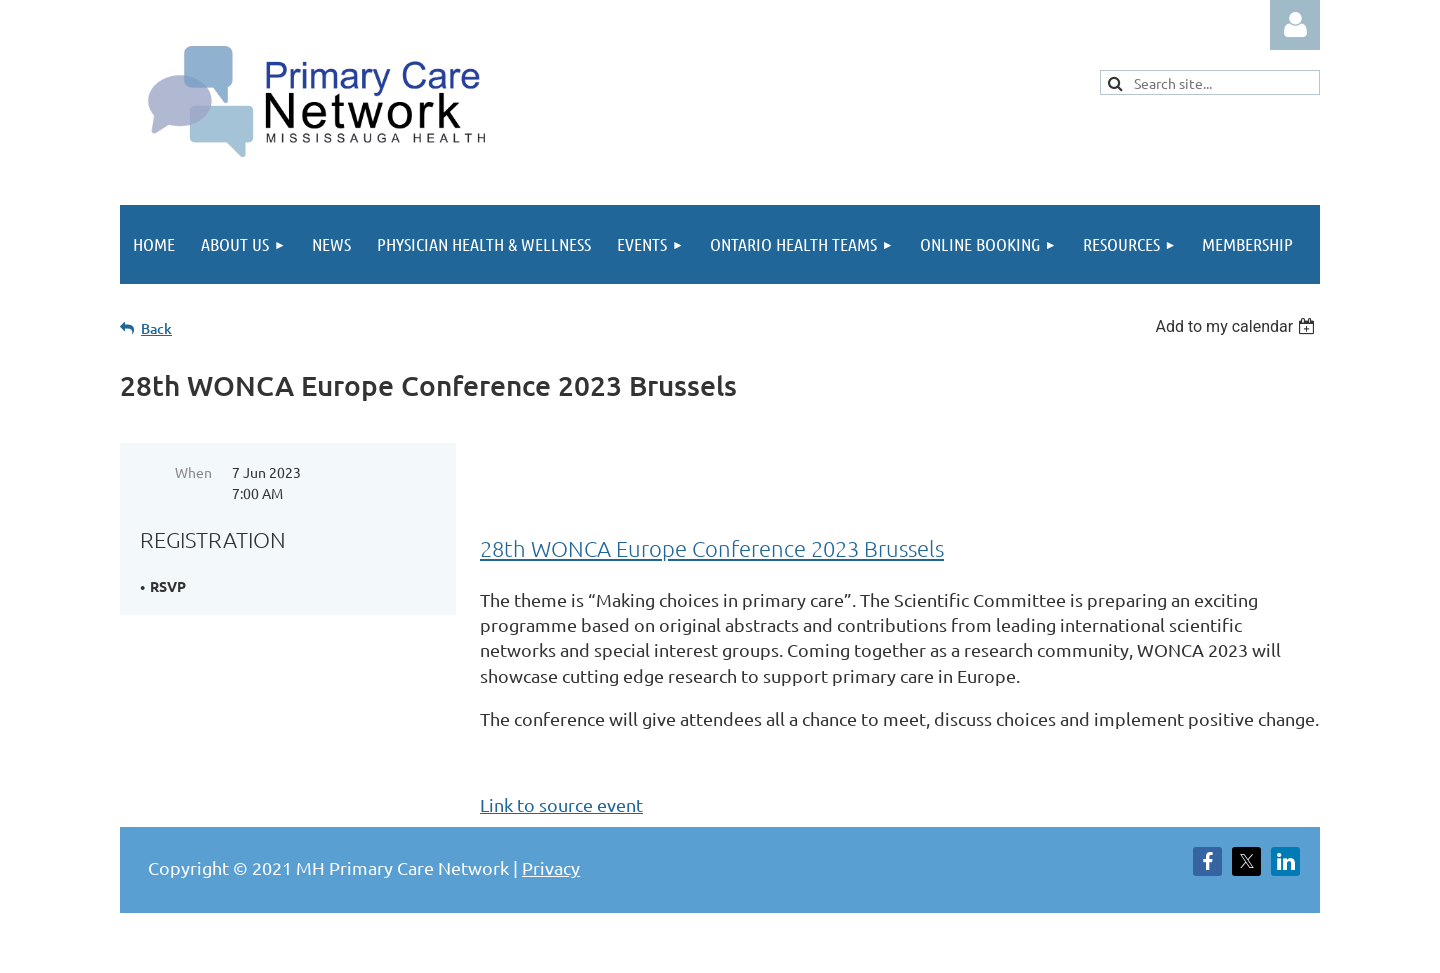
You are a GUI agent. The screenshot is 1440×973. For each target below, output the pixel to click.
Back (156, 328)
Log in (1295, 25)
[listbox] (1237, 326)
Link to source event (561, 804)
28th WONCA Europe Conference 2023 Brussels (712, 548)
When (193, 472)
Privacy (551, 867)
